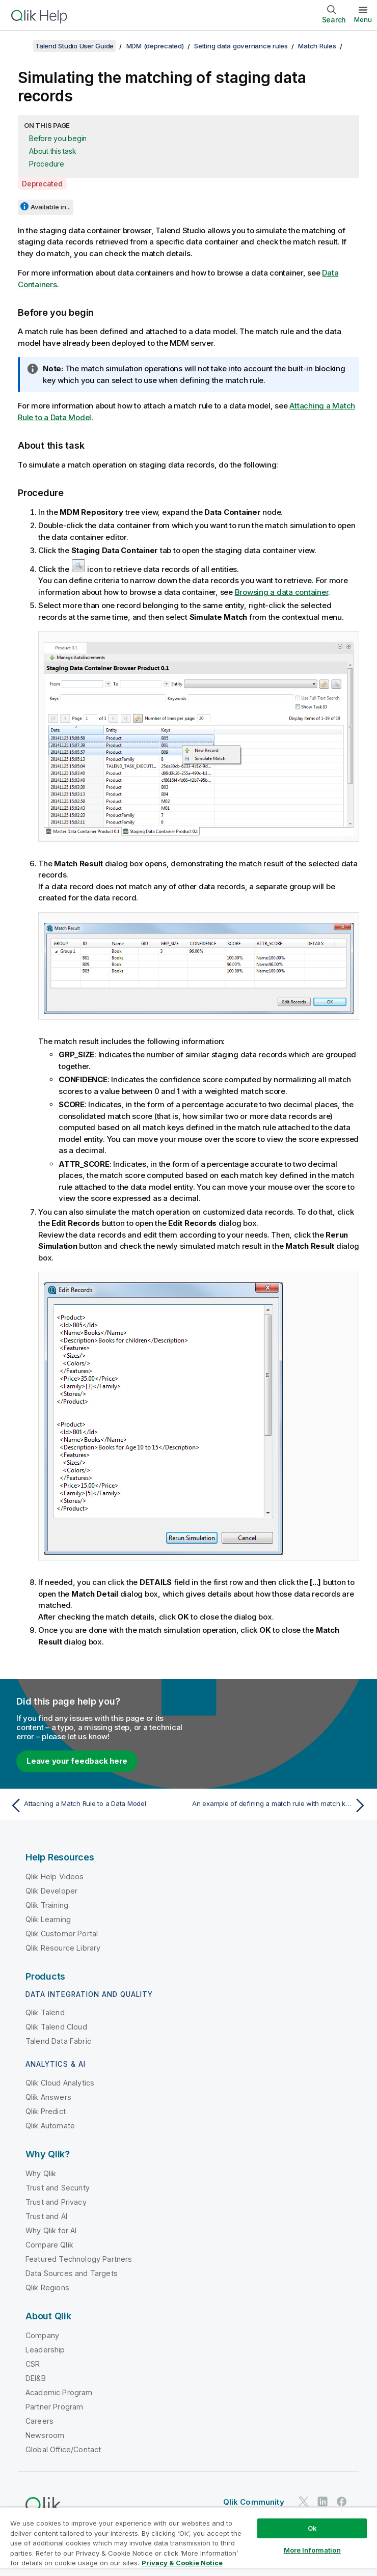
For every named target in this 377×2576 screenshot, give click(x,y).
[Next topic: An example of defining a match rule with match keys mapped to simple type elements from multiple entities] (280, 1805)
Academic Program (59, 2392)
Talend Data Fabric (58, 2041)
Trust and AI (46, 2216)
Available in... (51, 207)
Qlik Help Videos (54, 1876)
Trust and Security (57, 2187)
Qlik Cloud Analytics (59, 2082)
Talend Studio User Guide (74, 46)
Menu (363, 19)
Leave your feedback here (76, 1761)
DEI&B (35, 2378)
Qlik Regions (47, 2287)
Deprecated (42, 183)
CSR (32, 2364)
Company (42, 2335)
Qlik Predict (45, 2111)
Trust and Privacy (56, 2202)
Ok (312, 2528)
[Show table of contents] (20, 46)
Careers (39, 2421)
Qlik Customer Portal (61, 1933)
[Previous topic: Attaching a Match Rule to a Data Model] (96, 1805)
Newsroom (44, 2435)
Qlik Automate (50, 2125)
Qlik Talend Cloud (56, 2026)
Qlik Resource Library (62, 1947)
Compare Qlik (49, 2244)
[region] (188, 2541)
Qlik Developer (51, 1890)
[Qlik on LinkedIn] (322, 2501)
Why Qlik (40, 2173)
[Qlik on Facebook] (341, 2501)
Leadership (45, 2349)
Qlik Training (46, 1905)
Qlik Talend (45, 2012)
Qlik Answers (48, 2097)
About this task (52, 151)
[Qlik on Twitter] (303, 2501)
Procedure (46, 163)
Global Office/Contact (63, 2449)
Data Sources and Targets (71, 2273)
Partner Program (54, 2406)
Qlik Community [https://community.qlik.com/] (253, 2502)
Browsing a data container (282, 592)
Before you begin (58, 138)
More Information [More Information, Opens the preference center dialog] (312, 2550)
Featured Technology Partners (78, 2259)
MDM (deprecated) (155, 46)
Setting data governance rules (241, 46)
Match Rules (317, 46)
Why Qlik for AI (50, 2230)
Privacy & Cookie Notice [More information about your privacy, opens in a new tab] (182, 2563)
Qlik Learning (48, 1919)
